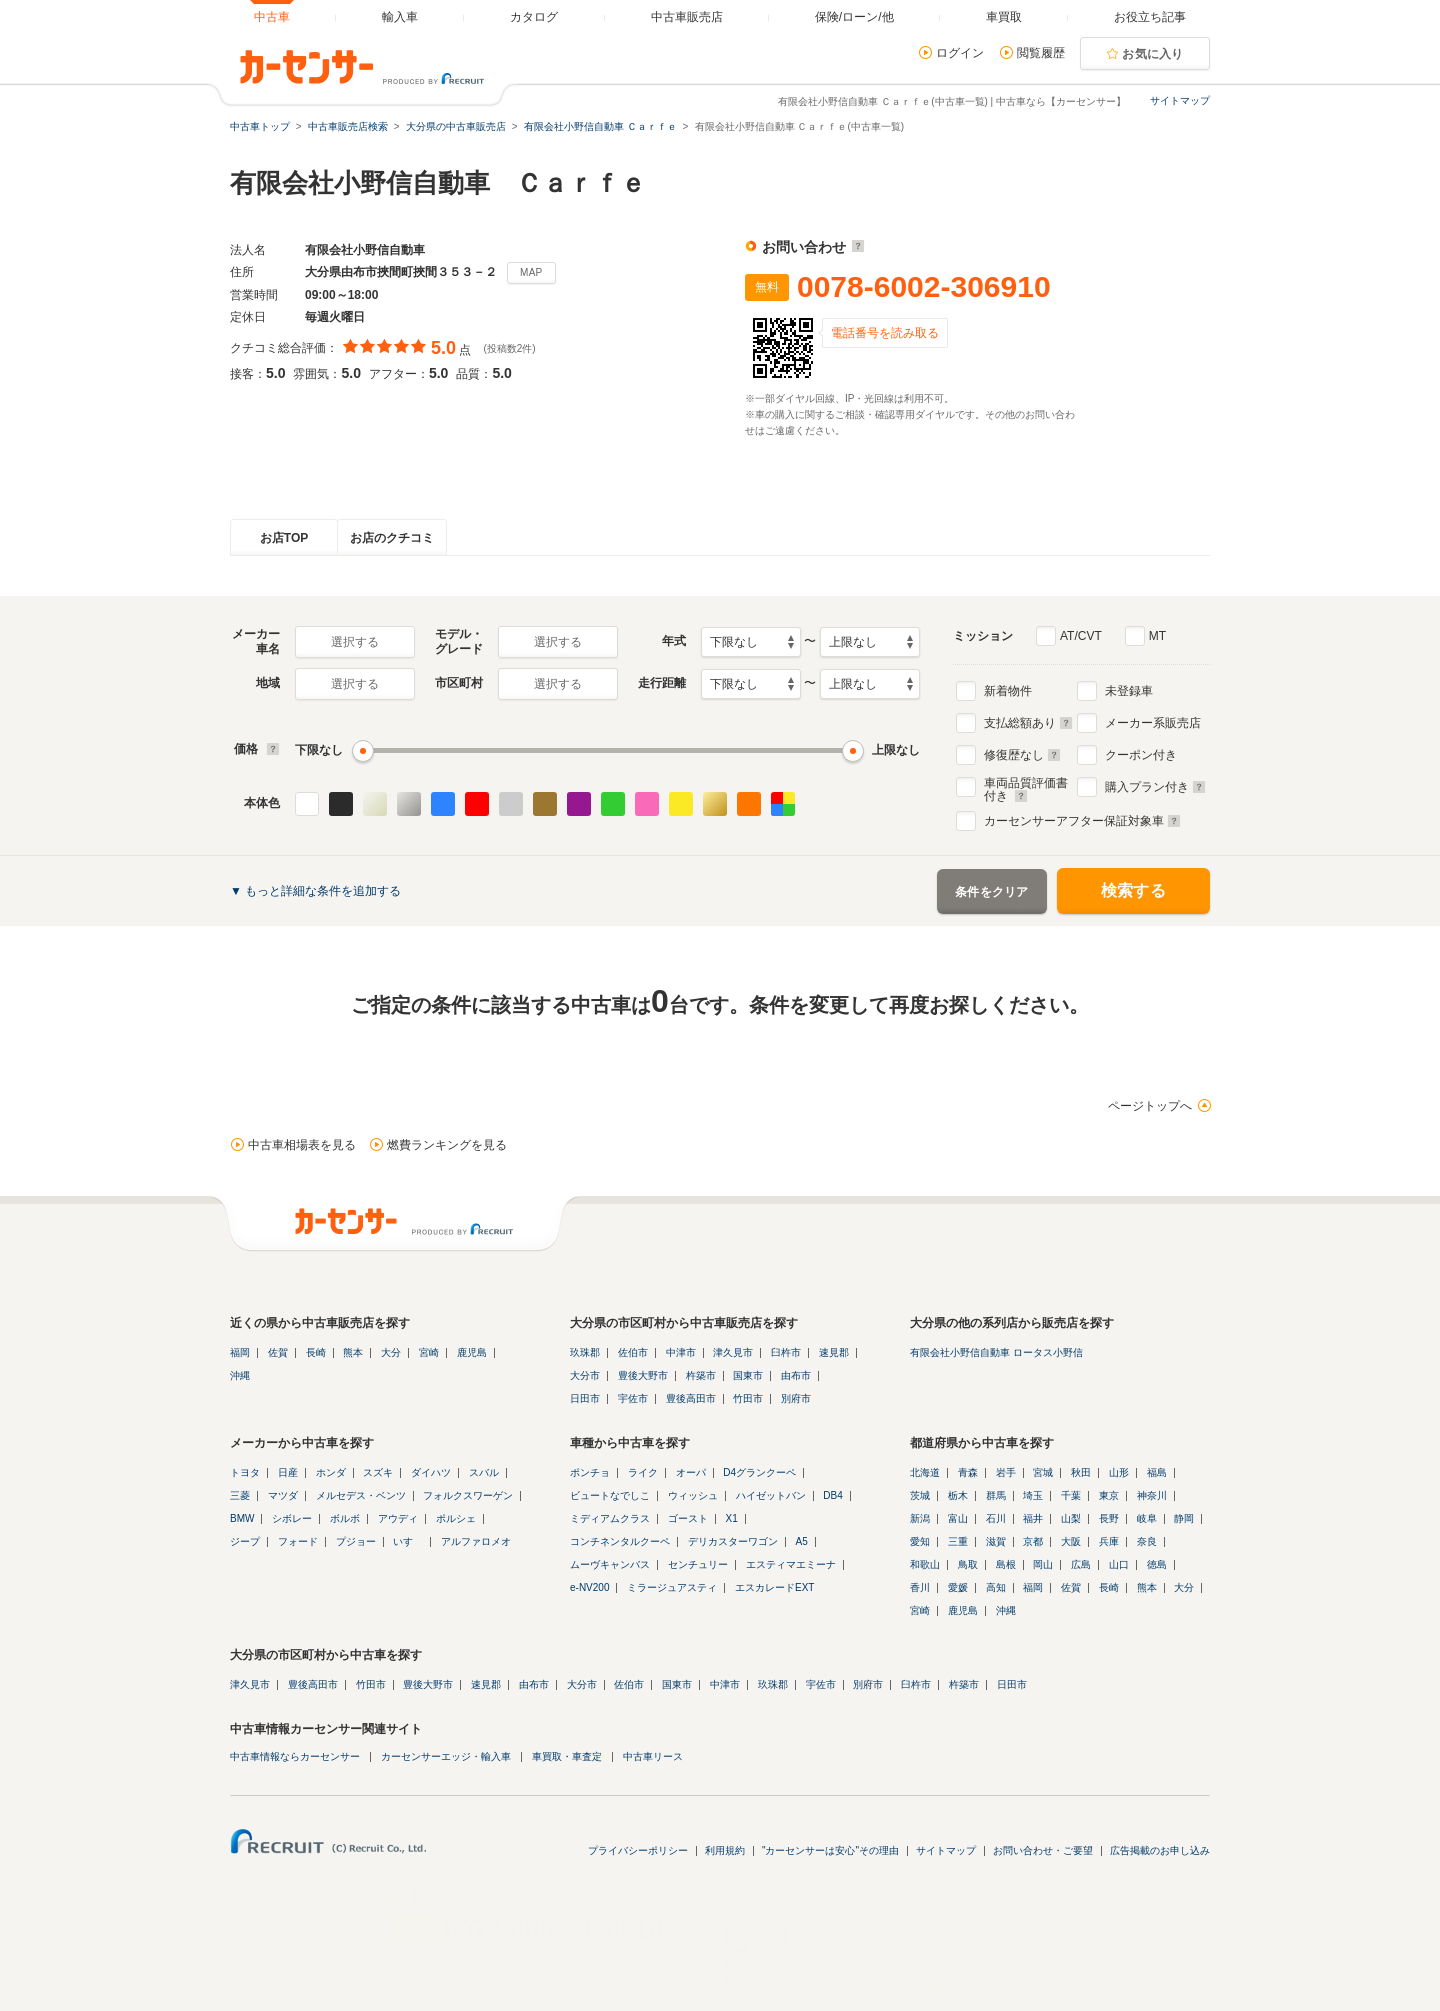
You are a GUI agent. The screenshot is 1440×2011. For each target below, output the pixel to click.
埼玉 (1033, 1495)
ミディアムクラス (610, 1518)
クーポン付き (1141, 755)
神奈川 (1152, 1495)
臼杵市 (786, 1352)
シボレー (292, 1518)
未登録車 (1129, 691)
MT (1157, 636)
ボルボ (345, 1518)
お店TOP (284, 538)
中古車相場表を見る (302, 1145)
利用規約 (725, 1850)
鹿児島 (472, 1352)
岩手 (1006, 1472)
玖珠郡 (585, 1352)
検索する (1133, 890)
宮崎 (429, 1352)
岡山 (1043, 1564)
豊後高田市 (691, 1398)
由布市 (796, 1375)
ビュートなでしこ (610, 1495)
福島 (1157, 1472)
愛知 (920, 1541)
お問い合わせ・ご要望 (1043, 1850)
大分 (391, 1352)
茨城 (920, 1495)
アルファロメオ (476, 1541)
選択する (355, 642)
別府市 (796, 1398)
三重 (958, 1541)
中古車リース (653, 1756)
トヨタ (245, 1472)
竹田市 (748, 1398)
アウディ (398, 1518)
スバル (484, 1472)
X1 (732, 1518)
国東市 (748, 1375)
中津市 (681, 1352)
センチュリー (698, 1564)
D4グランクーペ (759, 1472)
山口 (1119, 1564)
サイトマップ (1180, 100)
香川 (920, 1587)
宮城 (1043, 1472)
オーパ (691, 1472)
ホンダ (331, 1472)
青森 (968, 1472)
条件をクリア (992, 892)
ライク (643, 1472)
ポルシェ (456, 1518)
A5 (802, 1541)
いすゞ (408, 1541)
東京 (1109, 1495)
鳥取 (968, 1564)
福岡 (240, 1352)
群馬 (996, 1495)
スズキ (378, 1472)
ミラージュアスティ (672, 1587)
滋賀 (996, 1541)
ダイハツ (431, 1472)
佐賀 (278, 1352)
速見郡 (834, 1352)
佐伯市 (633, 1352)
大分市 (585, 1375)
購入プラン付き (1155, 787)
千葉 (1071, 1495)
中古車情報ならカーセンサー (295, 1756)
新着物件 (1008, 691)
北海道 (925, 1472)
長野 (1109, 1518)
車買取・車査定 (567, 1756)
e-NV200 (589, 1587)
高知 (996, 1587)
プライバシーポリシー (638, 1850)
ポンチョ (590, 1472)
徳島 (1157, 1564)
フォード (298, 1541)
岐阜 (1147, 1518)
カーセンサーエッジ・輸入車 (446, 1756)
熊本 (353, 1352)
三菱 (240, 1495)
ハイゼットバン (771, 1495)
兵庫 (1109, 1541)
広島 (1081, 1564)
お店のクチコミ (392, 538)
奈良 (1147, 1541)
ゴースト (688, 1518)
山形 (1119, 1472)
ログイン (960, 53)
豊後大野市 (643, 1375)
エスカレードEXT (774, 1587)
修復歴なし (1022, 755)
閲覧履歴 (1041, 53)
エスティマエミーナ (791, 1564)
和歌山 (925, 1564)
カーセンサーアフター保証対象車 (1082, 821)
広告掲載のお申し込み (1160, 1850)
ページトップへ (1150, 1106)
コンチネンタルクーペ (620, 1541)
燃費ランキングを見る (447, 1145)
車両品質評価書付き (1026, 787)
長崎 (316, 1352)
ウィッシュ (693, 1495)
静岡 (1184, 1518)
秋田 (1081, 1472)
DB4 (832, 1495)
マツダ (283, 1495)
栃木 (958, 1495)
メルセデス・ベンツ (361, 1495)
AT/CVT (1081, 636)
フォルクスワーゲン (468, 1495)
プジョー (356, 1541)
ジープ (245, 1541)
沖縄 (240, 1375)
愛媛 (958, 1587)
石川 (996, 1518)
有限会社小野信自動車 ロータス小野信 (996, 1352)
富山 (958, 1518)
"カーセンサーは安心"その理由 (830, 1850)
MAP (531, 272)
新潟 (920, 1518)
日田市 (585, 1398)
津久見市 (733, 1352)
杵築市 (701, 1375)
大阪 (1071, 1541)
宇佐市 (633, 1398)
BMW (242, 1518)
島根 (1006, 1564)
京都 (1033, 1541)
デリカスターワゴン (733, 1541)
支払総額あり (1028, 723)
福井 (1033, 1518)
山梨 (1071, 1518)
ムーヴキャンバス (610, 1564)
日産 (288, 1472)
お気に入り (1153, 54)
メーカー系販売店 (1153, 723)
